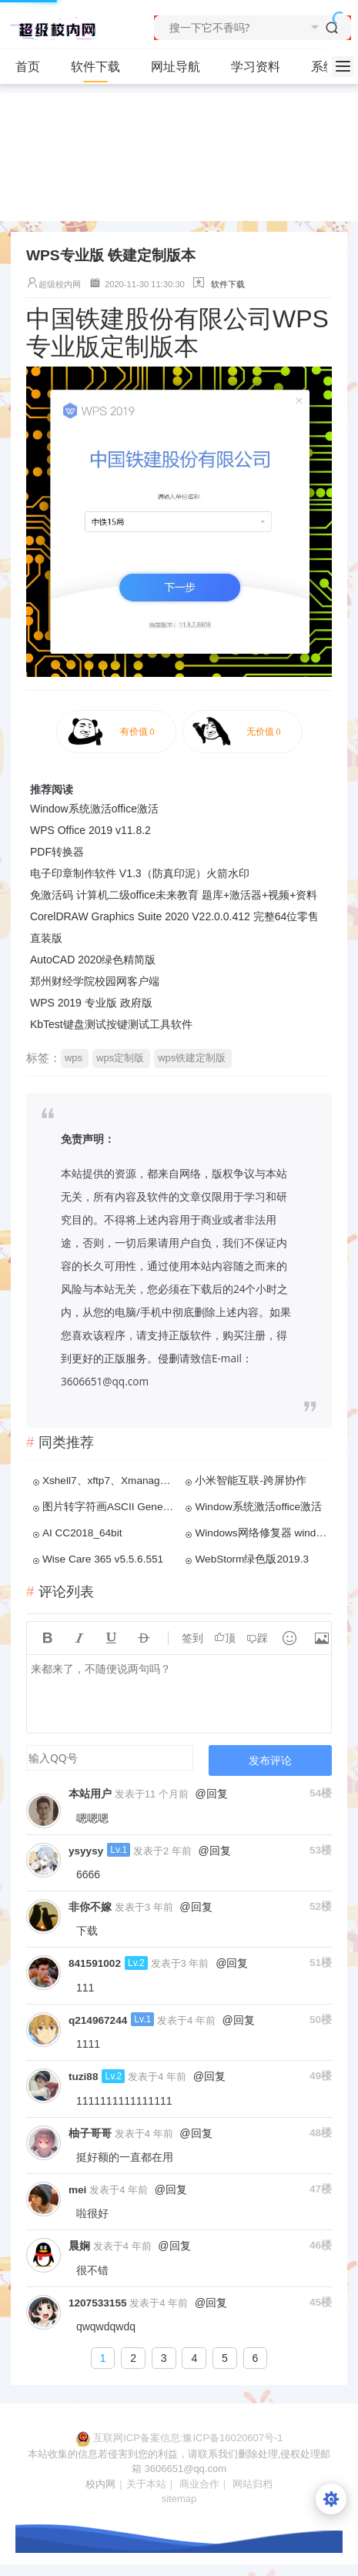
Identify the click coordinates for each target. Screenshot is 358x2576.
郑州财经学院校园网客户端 (94, 981)
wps (73, 1058)
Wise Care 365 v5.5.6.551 (102, 1559)
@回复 (212, 1793)
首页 (27, 66)
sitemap (179, 2498)
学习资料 (262, 67)
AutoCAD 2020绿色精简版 (93, 959)
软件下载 (102, 67)
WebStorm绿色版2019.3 (252, 1559)
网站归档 (253, 2484)
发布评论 (270, 1760)
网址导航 (175, 66)
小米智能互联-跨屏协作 (250, 1480)
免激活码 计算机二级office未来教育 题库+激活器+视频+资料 (174, 895)
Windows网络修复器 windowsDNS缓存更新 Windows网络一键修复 (262, 1533)
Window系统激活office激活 (94, 808)
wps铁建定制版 (192, 1058)
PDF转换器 (57, 852)
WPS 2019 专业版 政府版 (91, 1003)
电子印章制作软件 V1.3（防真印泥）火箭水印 (139, 873)
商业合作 (199, 2484)
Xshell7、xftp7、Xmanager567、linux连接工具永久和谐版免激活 (109, 1480)
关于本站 (146, 2484)
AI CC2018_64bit (82, 1533)
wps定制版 (120, 1058)
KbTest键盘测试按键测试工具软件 (111, 1024)
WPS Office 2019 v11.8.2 (90, 830)
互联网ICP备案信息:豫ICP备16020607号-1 (188, 2438)
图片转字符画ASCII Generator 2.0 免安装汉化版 (109, 1506)
